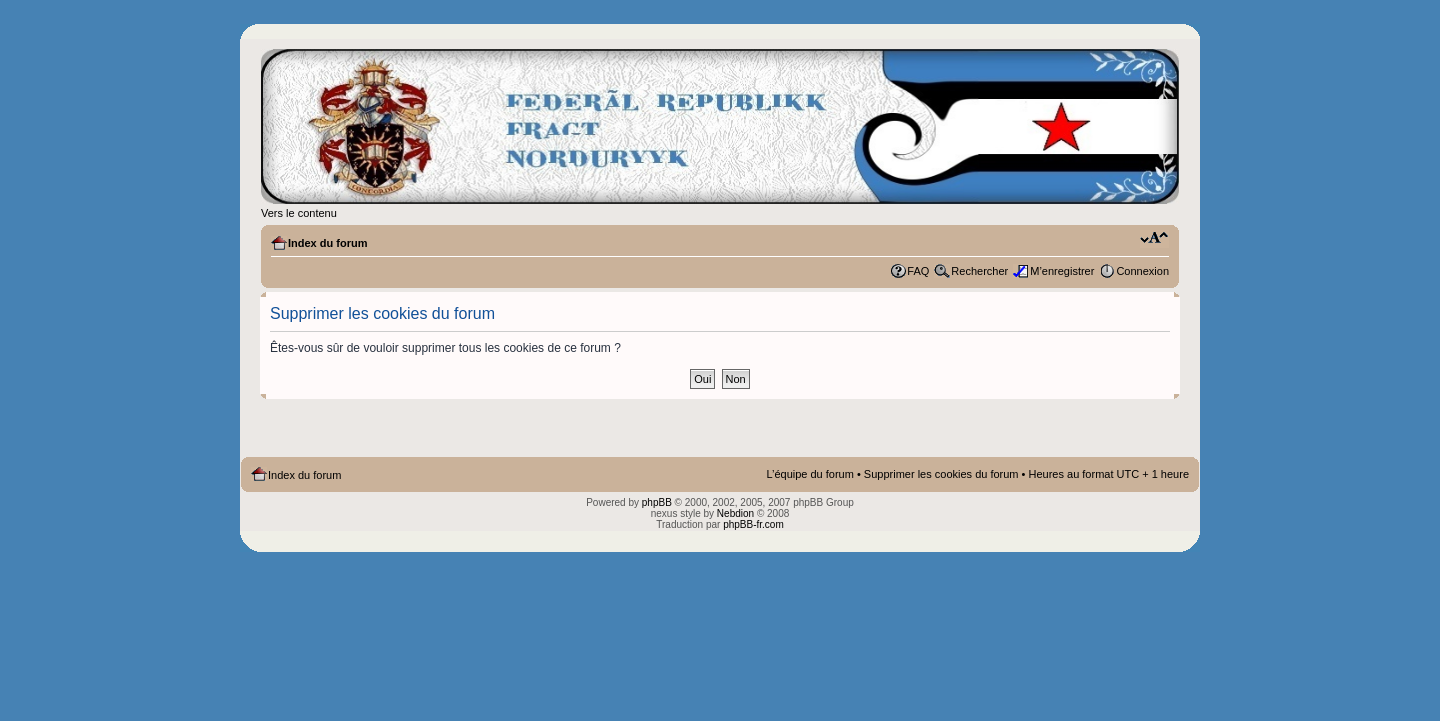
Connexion (1142, 271)
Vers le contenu (299, 213)
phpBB (657, 502)
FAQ (918, 271)
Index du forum (327, 243)
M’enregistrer (1062, 271)
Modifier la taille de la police (1154, 239)
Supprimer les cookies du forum (941, 474)
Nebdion (735, 513)
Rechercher (979, 271)
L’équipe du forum (809, 474)
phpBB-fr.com (753, 524)
